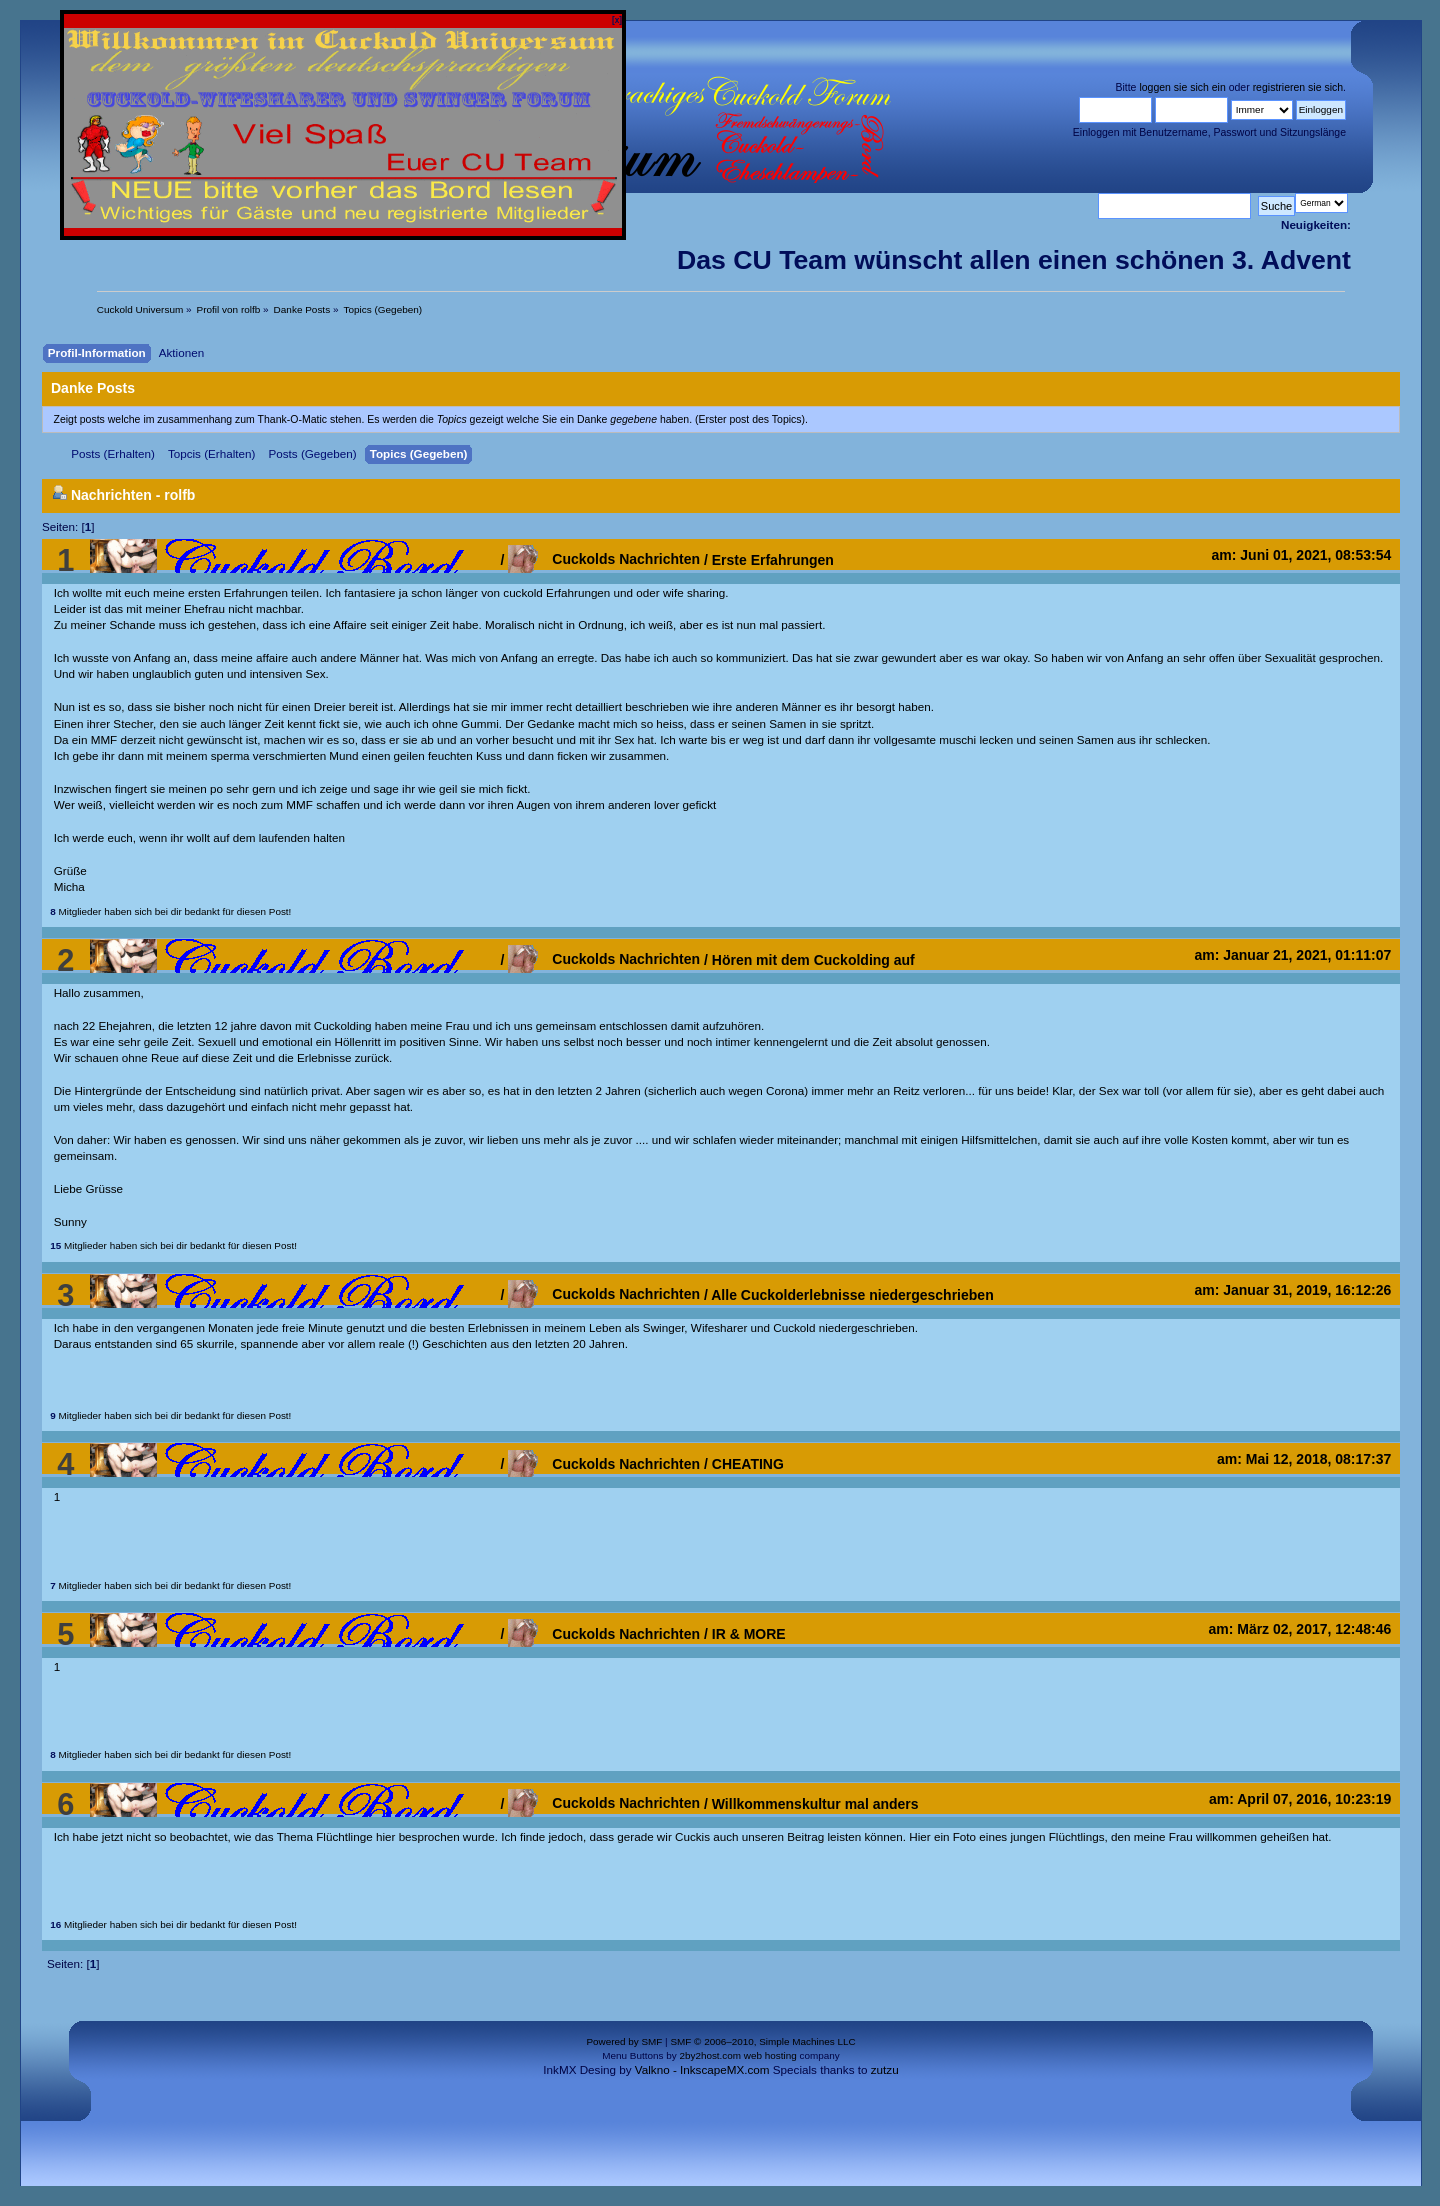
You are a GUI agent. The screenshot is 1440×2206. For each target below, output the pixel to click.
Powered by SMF (624, 2041)
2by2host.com (710, 2055)
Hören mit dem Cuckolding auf (813, 959)
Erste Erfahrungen (773, 559)
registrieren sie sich (1298, 87)
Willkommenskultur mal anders (815, 1803)
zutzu (885, 2069)
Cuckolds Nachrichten (604, 559)
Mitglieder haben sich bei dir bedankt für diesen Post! (170, 911)
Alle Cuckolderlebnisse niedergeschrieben (852, 1294)
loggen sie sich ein (1182, 87)
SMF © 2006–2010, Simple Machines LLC (762, 2041)
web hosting (770, 2055)
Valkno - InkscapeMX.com (702, 2069)
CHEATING (748, 1464)
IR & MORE (749, 1634)
